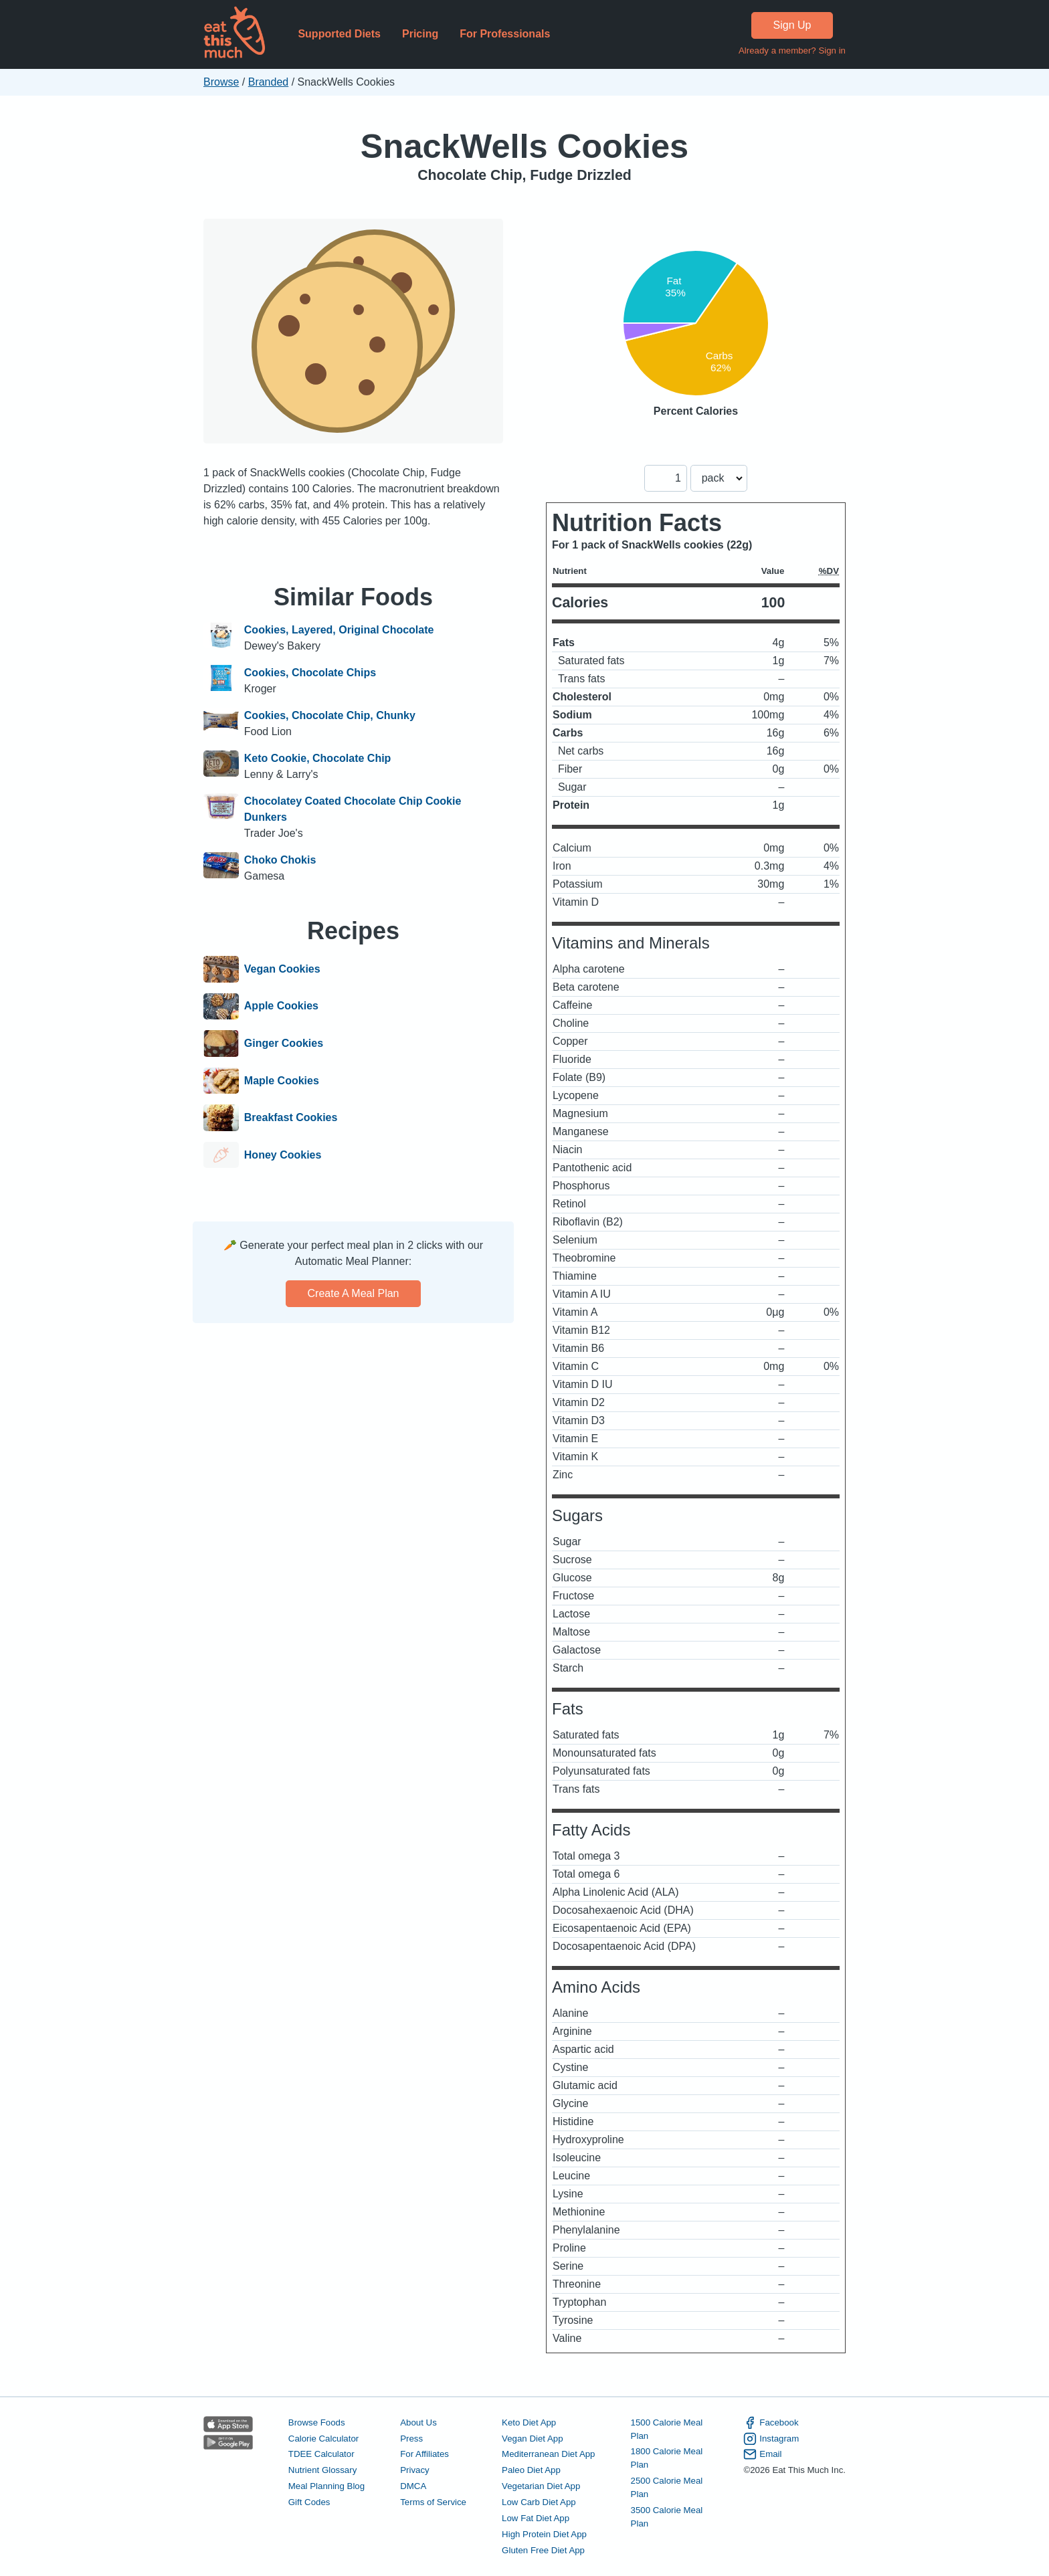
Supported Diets (339, 33)
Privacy (415, 2470)
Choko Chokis (280, 860)
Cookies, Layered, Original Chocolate (339, 629)
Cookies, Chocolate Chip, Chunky (329, 715)
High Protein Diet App (544, 2534)
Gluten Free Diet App (543, 2550)
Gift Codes (309, 2502)
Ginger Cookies (283, 1043)
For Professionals (505, 33)
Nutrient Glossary (322, 2470)
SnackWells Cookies (524, 146)
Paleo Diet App (531, 2470)
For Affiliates (424, 2454)
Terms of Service (433, 2502)
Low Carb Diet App (539, 2502)
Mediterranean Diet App (548, 2454)
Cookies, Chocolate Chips (310, 672)
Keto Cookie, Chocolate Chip (317, 758)
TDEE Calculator (321, 2454)
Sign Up (792, 25)
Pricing (420, 33)
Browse (221, 82)
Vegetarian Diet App (541, 2486)
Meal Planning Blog (326, 2486)
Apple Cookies (281, 1006)
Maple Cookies (281, 1081)
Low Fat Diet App (535, 2518)
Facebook (770, 2423)
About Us (418, 2422)
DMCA (413, 2486)
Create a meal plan (353, 1293)
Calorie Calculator (323, 2439)
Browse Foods (316, 2422)
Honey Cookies (283, 1155)
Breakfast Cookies (291, 1117)
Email (762, 2454)
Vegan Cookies (282, 969)
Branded (268, 82)
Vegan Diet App (532, 2439)
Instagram (771, 2439)
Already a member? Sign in (792, 50)
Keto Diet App (529, 2422)
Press (411, 2439)
